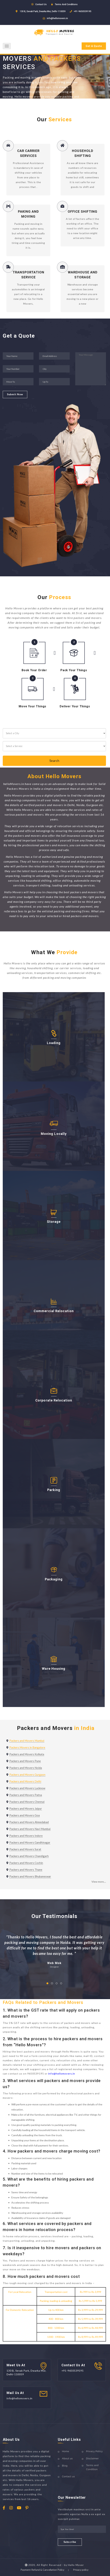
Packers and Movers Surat (25, 1849)
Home (65, 2451)
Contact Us (41, 4)
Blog (65, 2465)
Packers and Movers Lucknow (27, 1788)
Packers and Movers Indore (26, 1835)
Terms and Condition (92, 2467)
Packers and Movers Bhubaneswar (30, 1876)
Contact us (68, 2476)
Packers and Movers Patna (25, 1795)
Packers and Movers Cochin (26, 1862)
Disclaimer (92, 2458)
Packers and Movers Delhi (25, 1781)
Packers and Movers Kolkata (26, 1754)
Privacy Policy (94, 2451)
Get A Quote (94, 46)
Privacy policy (80, 2569)
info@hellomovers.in (57, 18)
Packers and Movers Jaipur (25, 1808)
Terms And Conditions (66, 4)
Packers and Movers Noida (25, 1767)
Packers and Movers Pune (25, 1761)
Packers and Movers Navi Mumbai (30, 1828)
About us (67, 2458)
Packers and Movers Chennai (26, 1801)
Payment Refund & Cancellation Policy (42, 2569)
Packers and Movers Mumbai (26, 1740)
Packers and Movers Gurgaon (27, 1774)
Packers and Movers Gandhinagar (29, 1842)
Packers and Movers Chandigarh (29, 1856)
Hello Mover (76, 2564)
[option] (55, 77)
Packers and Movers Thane (25, 1869)
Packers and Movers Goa (24, 1815)
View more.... (99, 1881)
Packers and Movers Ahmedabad (29, 1822)
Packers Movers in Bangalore (27, 1747)
